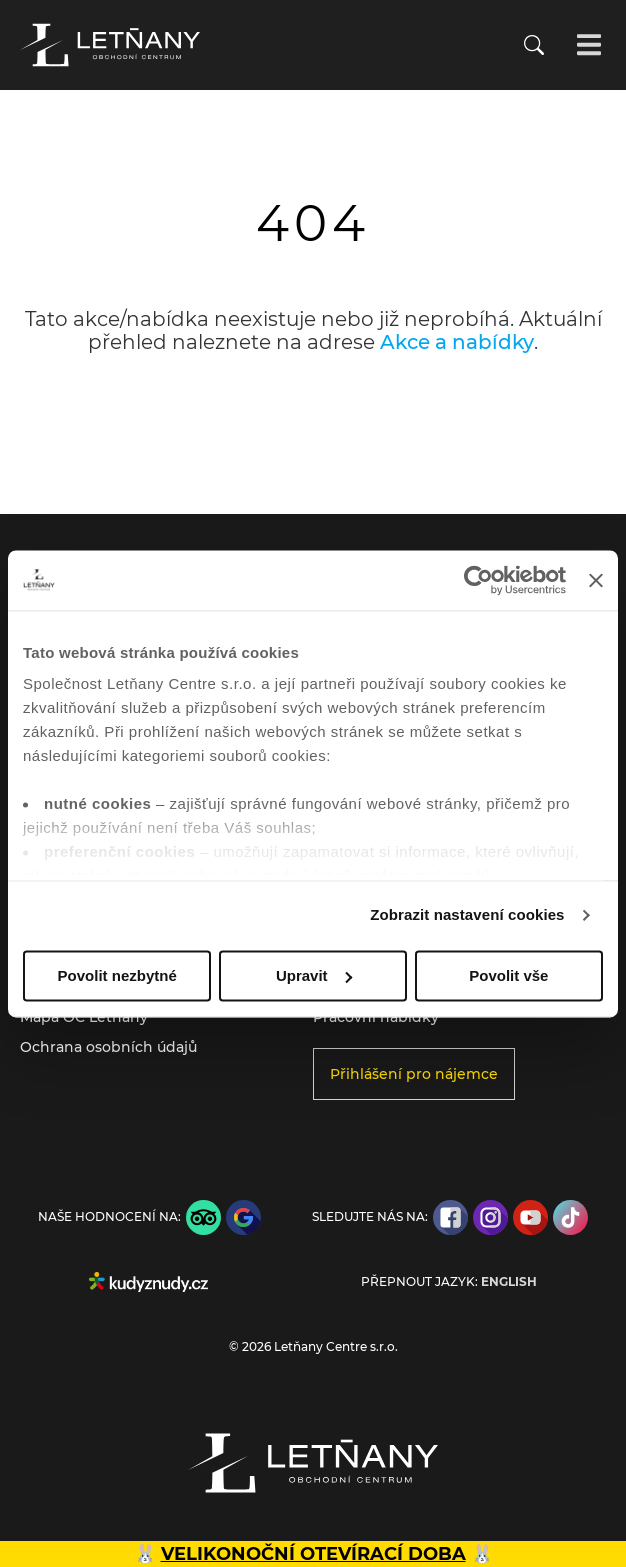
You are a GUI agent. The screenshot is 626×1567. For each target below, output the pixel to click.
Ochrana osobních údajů (108, 1047)
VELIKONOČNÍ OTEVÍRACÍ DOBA (313, 1554)
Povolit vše (508, 975)
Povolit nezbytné (117, 975)
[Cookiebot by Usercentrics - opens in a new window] (478, 580)
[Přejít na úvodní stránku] (110, 45)
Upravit (314, 975)
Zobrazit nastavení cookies (467, 914)
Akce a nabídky (457, 342)
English (509, 1282)
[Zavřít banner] (596, 580)
